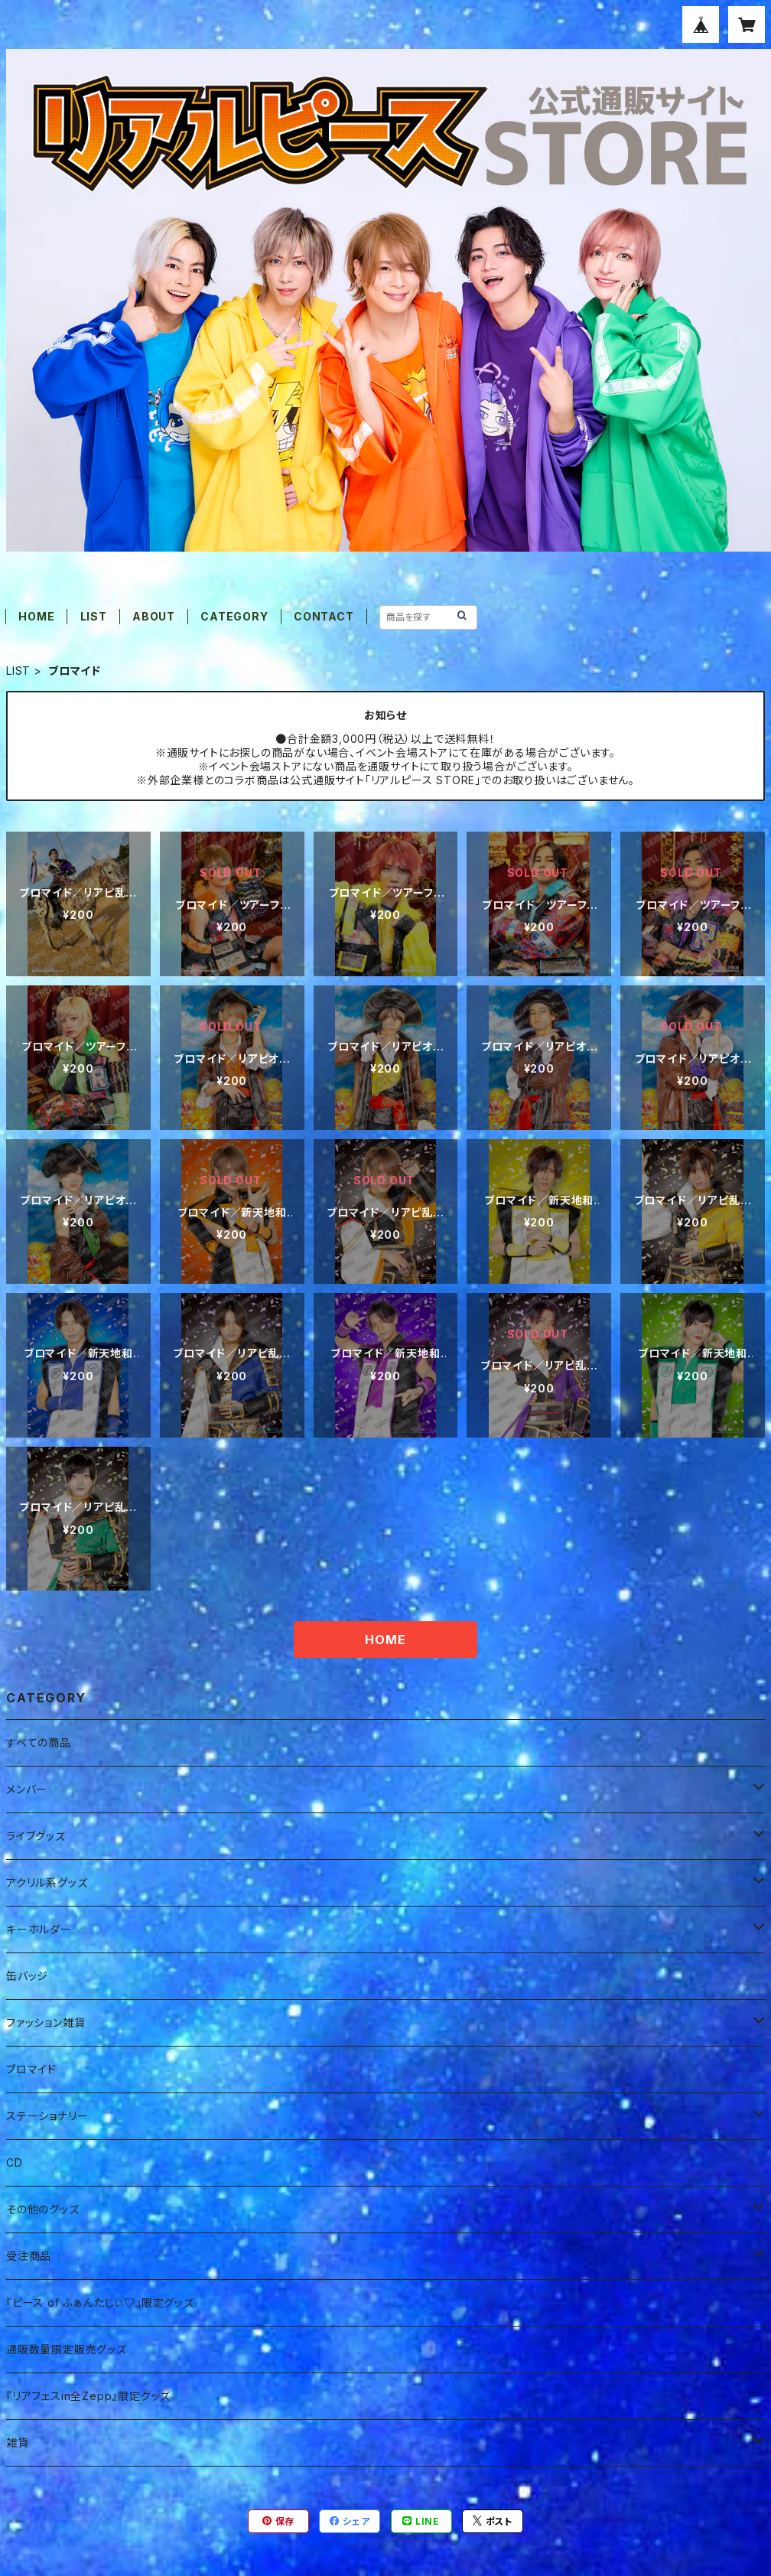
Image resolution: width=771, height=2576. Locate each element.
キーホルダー (39, 1929)
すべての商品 (38, 1742)
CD (14, 2162)
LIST (93, 616)
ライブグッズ (36, 1835)
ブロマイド (31, 2069)
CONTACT (324, 616)
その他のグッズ (43, 2209)
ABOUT (153, 616)
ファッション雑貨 (45, 2022)
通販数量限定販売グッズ (66, 2349)
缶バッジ (27, 1975)
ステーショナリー (47, 2115)
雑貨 (17, 2442)
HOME (36, 616)
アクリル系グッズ (46, 1882)
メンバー (26, 1789)
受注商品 (28, 2255)
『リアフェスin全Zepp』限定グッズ (88, 2395)
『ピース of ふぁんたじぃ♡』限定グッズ (100, 2302)
